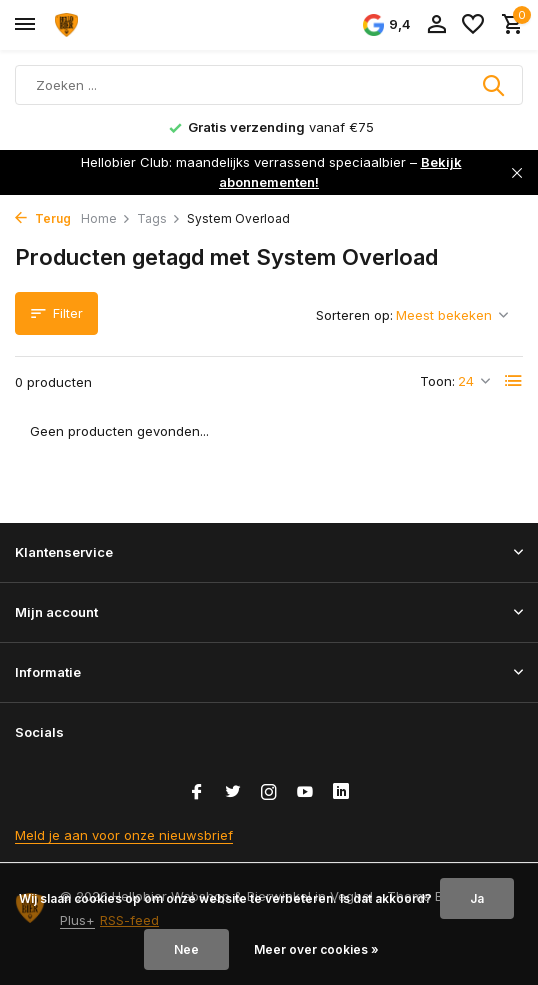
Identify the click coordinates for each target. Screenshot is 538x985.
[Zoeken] (269, 85)
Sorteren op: (354, 315)
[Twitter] (233, 793)
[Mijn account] (436, 25)
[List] (514, 381)
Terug (43, 218)
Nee (186, 949)
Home (106, 218)
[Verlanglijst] (473, 25)
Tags (159, 218)
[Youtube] (305, 793)
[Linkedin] (341, 793)
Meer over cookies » (316, 949)
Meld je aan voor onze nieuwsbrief (124, 835)
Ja (477, 898)
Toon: (437, 381)
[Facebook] (197, 793)
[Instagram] (269, 793)
